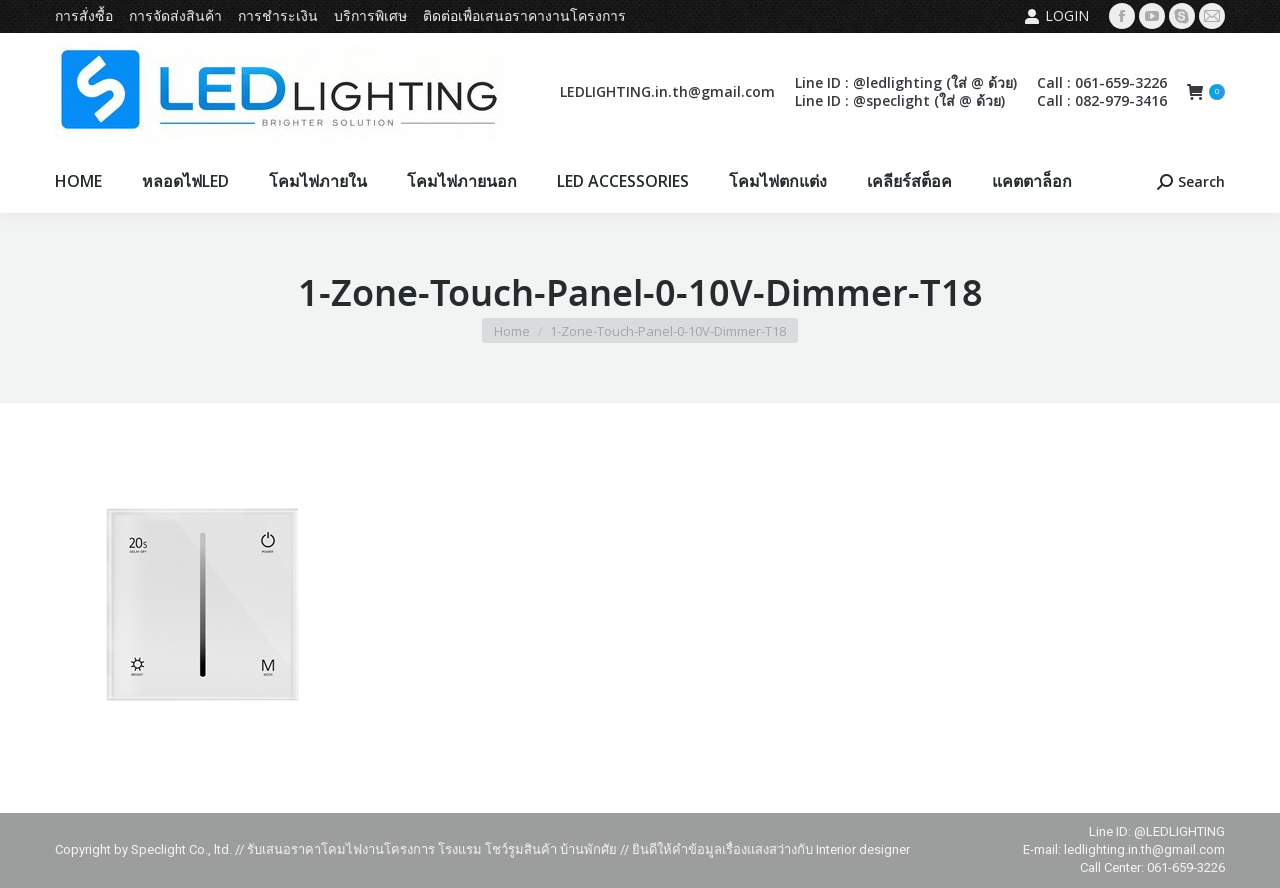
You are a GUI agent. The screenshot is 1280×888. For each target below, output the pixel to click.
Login (1056, 16)
